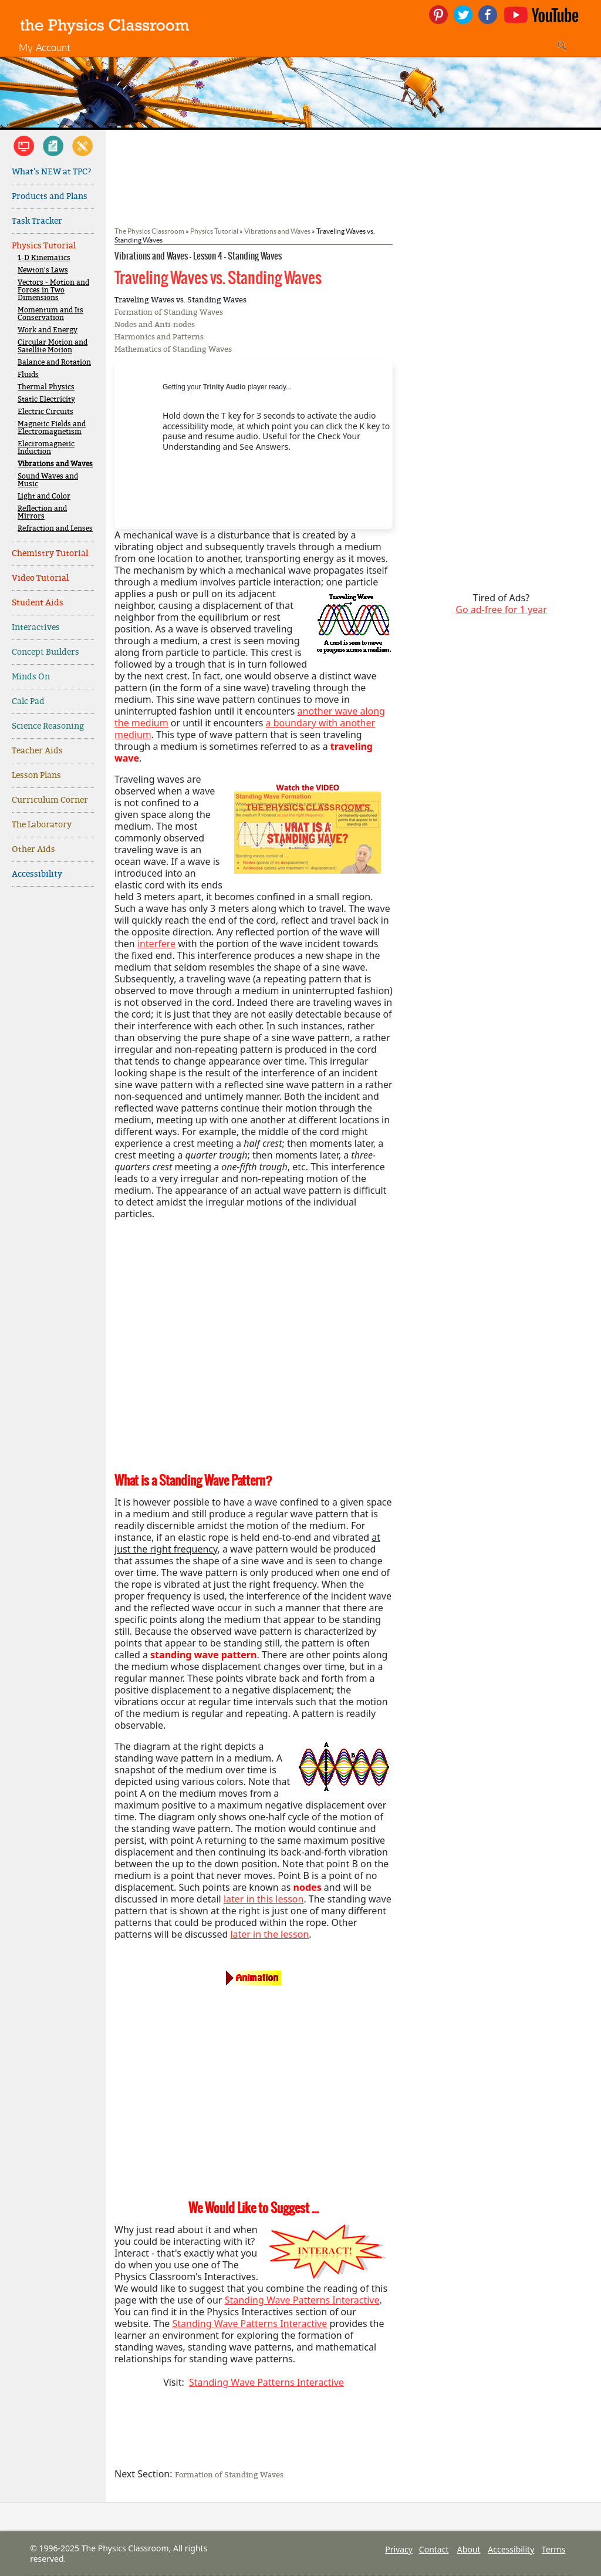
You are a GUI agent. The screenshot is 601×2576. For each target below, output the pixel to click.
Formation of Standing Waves (168, 312)
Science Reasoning (48, 726)
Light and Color (44, 496)
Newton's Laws (43, 270)
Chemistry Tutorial (50, 553)
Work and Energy (47, 330)
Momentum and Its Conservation (50, 314)
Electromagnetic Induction (46, 448)
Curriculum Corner (50, 800)
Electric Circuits (45, 412)
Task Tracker (37, 221)
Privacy (399, 2549)
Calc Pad (28, 701)
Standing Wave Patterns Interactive (302, 2300)
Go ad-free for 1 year (501, 609)
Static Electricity (46, 399)
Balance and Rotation (54, 362)
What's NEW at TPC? (52, 172)
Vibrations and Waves (55, 464)
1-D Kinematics (44, 258)
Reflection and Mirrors (42, 512)
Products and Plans (49, 196)
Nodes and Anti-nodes (154, 324)
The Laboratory (42, 825)
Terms (553, 2549)
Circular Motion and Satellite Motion (52, 346)
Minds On (31, 677)
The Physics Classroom (149, 231)
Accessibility (37, 874)
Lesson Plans (36, 775)
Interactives (36, 627)
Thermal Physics (46, 387)
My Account (44, 47)
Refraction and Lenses (55, 529)
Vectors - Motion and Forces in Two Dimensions (53, 290)
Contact (434, 2549)
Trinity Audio (224, 387)
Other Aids (33, 849)
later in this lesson (264, 1899)
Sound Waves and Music (48, 480)
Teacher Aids (37, 751)
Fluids (28, 375)
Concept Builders (45, 652)
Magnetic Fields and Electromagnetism (52, 428)
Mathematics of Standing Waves (173, 349)
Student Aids (37, 603)
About (469, 2549)
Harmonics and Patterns (159, 336)
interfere (156, 943)
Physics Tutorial (44, 246)
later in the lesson (269, 1934)
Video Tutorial (40, 578)
